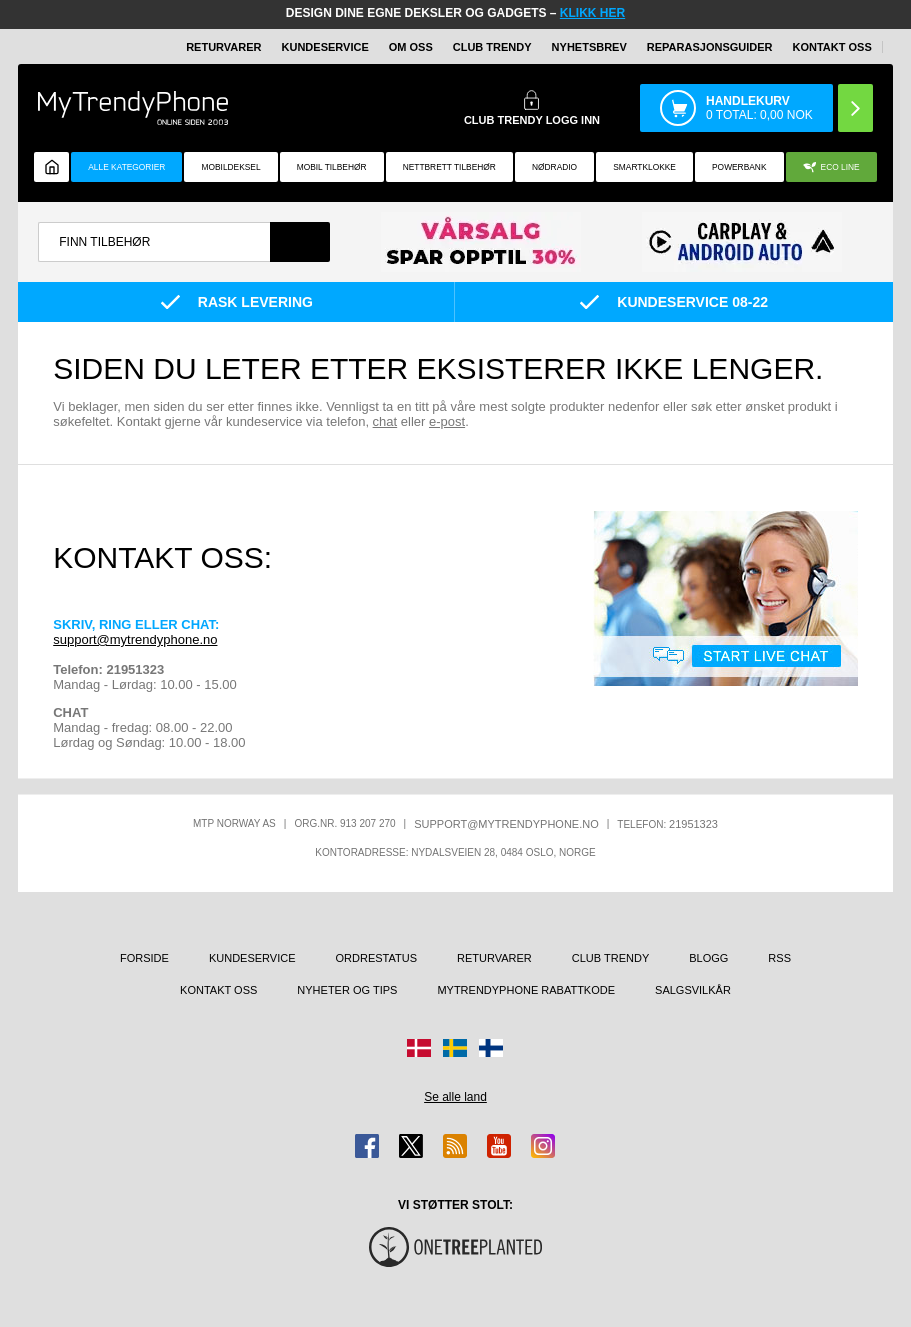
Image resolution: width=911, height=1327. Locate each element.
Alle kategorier (126, 167)
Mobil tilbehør (332, 167)
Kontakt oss (832, 47)
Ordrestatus (377, 958)
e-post (447, 421)
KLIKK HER (592, 13)
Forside (144, 958)
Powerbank (739, 167)
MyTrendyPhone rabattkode (526, 990)
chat (385, 421)
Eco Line (831, 167)
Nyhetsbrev (589, 47)
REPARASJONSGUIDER (710, 47)
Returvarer (223, 47)
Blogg (708, 958)
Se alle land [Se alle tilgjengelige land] (455, 1097)
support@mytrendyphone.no (135, 639)
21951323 (693, 824)
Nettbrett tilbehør (449, 167)
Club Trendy (492, 47)
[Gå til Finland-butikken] (491, 1048)
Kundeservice (325, 47)
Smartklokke (644, 167)
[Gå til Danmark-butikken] (419, 1048)
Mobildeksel (230, 167)
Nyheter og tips (347, 990)
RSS (779, 958)
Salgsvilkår (693, 990)
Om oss (411, 47)
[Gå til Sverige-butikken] (455, 1048)
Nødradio (554, 167)
